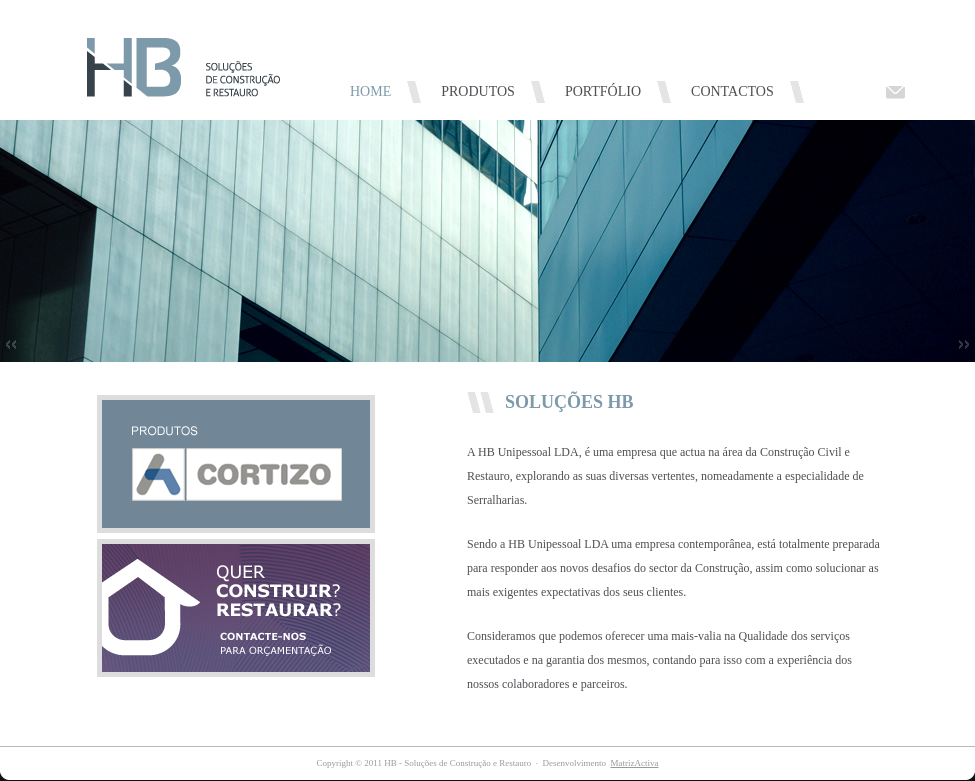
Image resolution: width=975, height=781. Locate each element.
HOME (370, 91)
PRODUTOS (478, 91)
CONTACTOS (732, 91)
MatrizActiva (634, 763)
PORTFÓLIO (603, 91)
